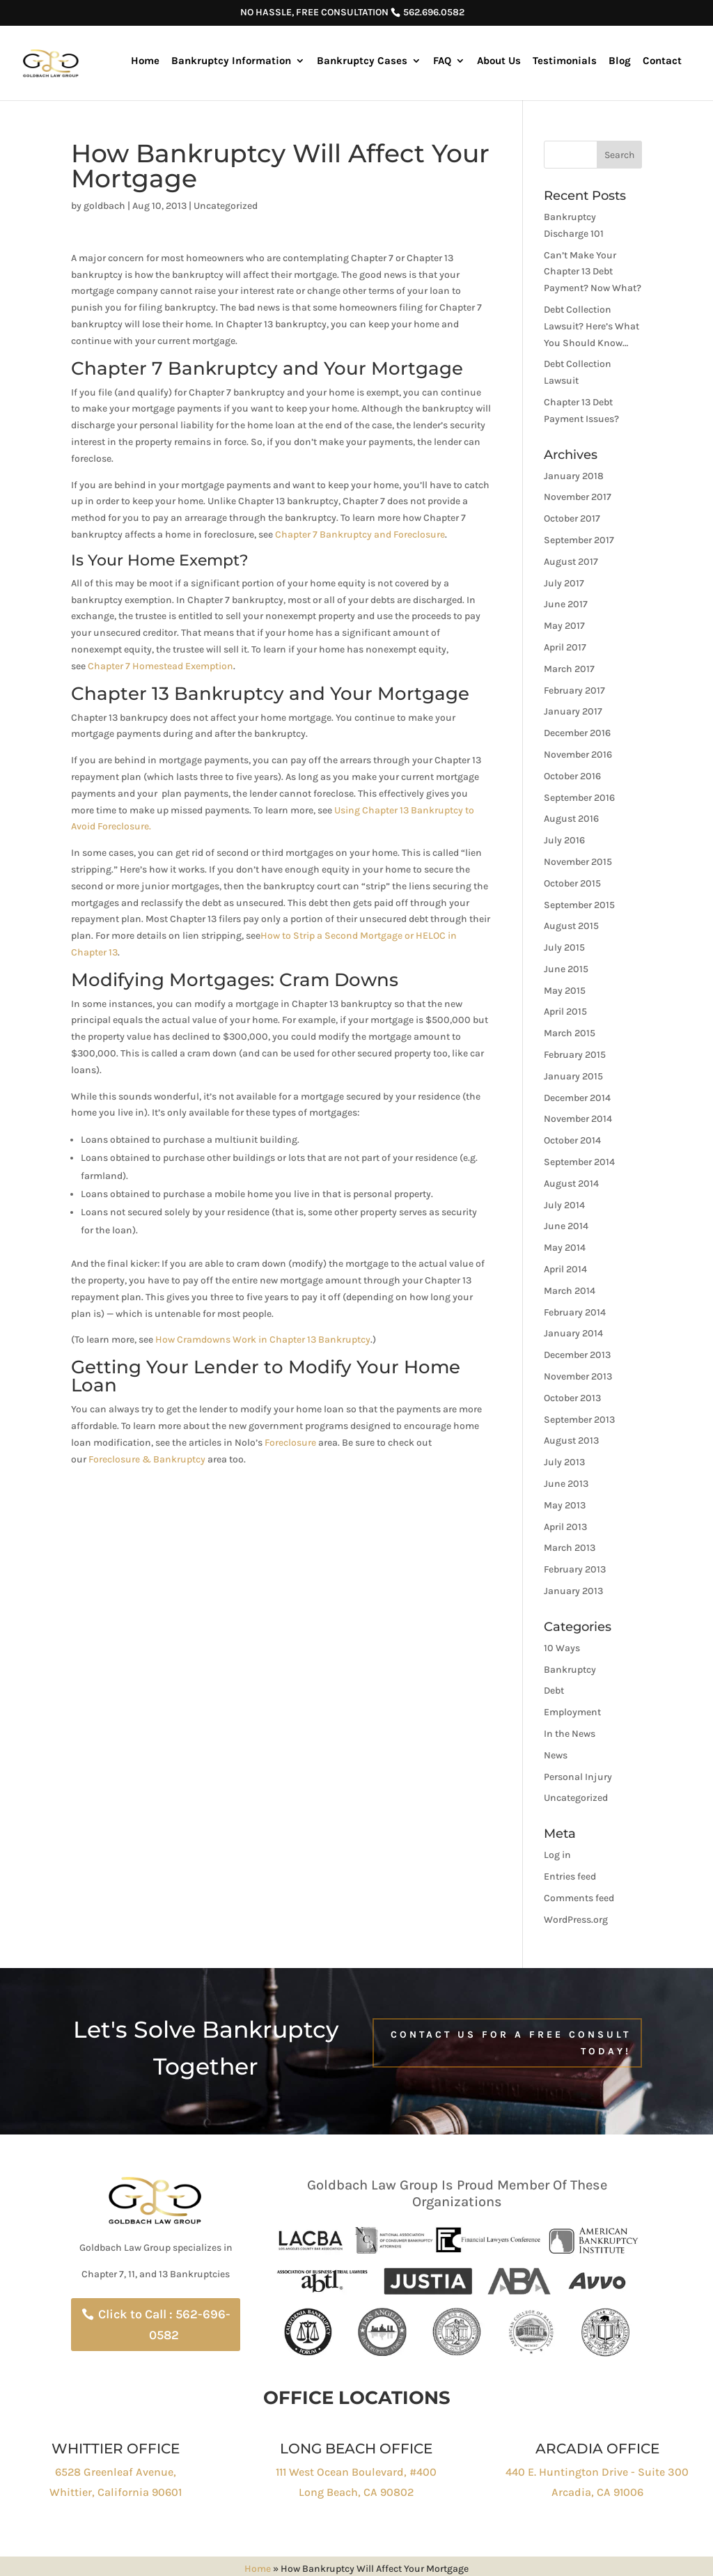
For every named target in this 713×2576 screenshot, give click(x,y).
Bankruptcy (570, 1670)
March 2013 (569, 1548)
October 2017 (572, 518)
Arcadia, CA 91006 (597, 2492)
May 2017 (564, 626)
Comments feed (579, 1898)
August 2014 (571, 1183)
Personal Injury (578, 1777)
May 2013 (565, 1505)
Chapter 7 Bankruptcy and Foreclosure (360, 534)
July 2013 (564, 1462)
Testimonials (565, 61)
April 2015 (565, 1011)
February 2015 (575, 1055)
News (555, 1755)
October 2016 (572, 776)
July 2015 (564, 947)
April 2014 (565, 1269)
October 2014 (572, 1140)
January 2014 (573, 1333)
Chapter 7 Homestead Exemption (160, 666)
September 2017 (579, 540)
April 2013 (565, 1527)
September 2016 (579, 798)
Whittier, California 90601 (115, 2492)
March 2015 (569, 1033)
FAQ (442, 61)
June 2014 (566, 1226)
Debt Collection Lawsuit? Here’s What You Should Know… (591, 326)
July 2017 (564, 583)
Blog (620, 61)
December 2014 (577, 1098)
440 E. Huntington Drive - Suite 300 (597, 2472)
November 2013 (578, 1376)
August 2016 (571, 819)
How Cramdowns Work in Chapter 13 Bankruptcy (262, 1339)
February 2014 (575, 1312)
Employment (572, 1712)
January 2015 (573, 1076)
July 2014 (564, 1205)
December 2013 (577, 1355)
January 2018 (574, 476)
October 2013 (572, 1398)
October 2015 (572, 883)
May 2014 (565, 1248)
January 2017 (573, 711)
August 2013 (571, 1440)
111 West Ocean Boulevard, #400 (356, 2472)
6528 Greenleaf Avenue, (115, 2472)
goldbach (104, 206)
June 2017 (566, 604)
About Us (499, 61)
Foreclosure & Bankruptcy (146, 1459)
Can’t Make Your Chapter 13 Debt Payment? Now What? (592, 272)
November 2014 (578, 1119)
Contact (662, 61)
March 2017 (569, 669)
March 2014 (569, 1291)
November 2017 (577, 497)
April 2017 (565, 647)
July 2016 (564, 840)
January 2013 (573, 1591)
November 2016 (578, 754)
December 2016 (577, 733)
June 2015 (566, 969)
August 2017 (571, 562)
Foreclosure (290, 1443)
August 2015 (571, 926)
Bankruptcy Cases (362, 61)
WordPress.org (576, 1920)
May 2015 (565, 991)
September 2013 (579, 1420)
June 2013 (566, 1484)
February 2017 (574, 690)
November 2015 (578, 862)
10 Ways (562, 1648)
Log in (557, 1855)
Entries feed (570, 1876)
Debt (554, 1690)
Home (145, 61)
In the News (569, 1734)
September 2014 (579, 1162)
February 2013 (575, 1569)
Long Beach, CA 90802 (356, 2492)
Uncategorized (226, 206)
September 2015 (579, 905)
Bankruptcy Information (231, 61)
